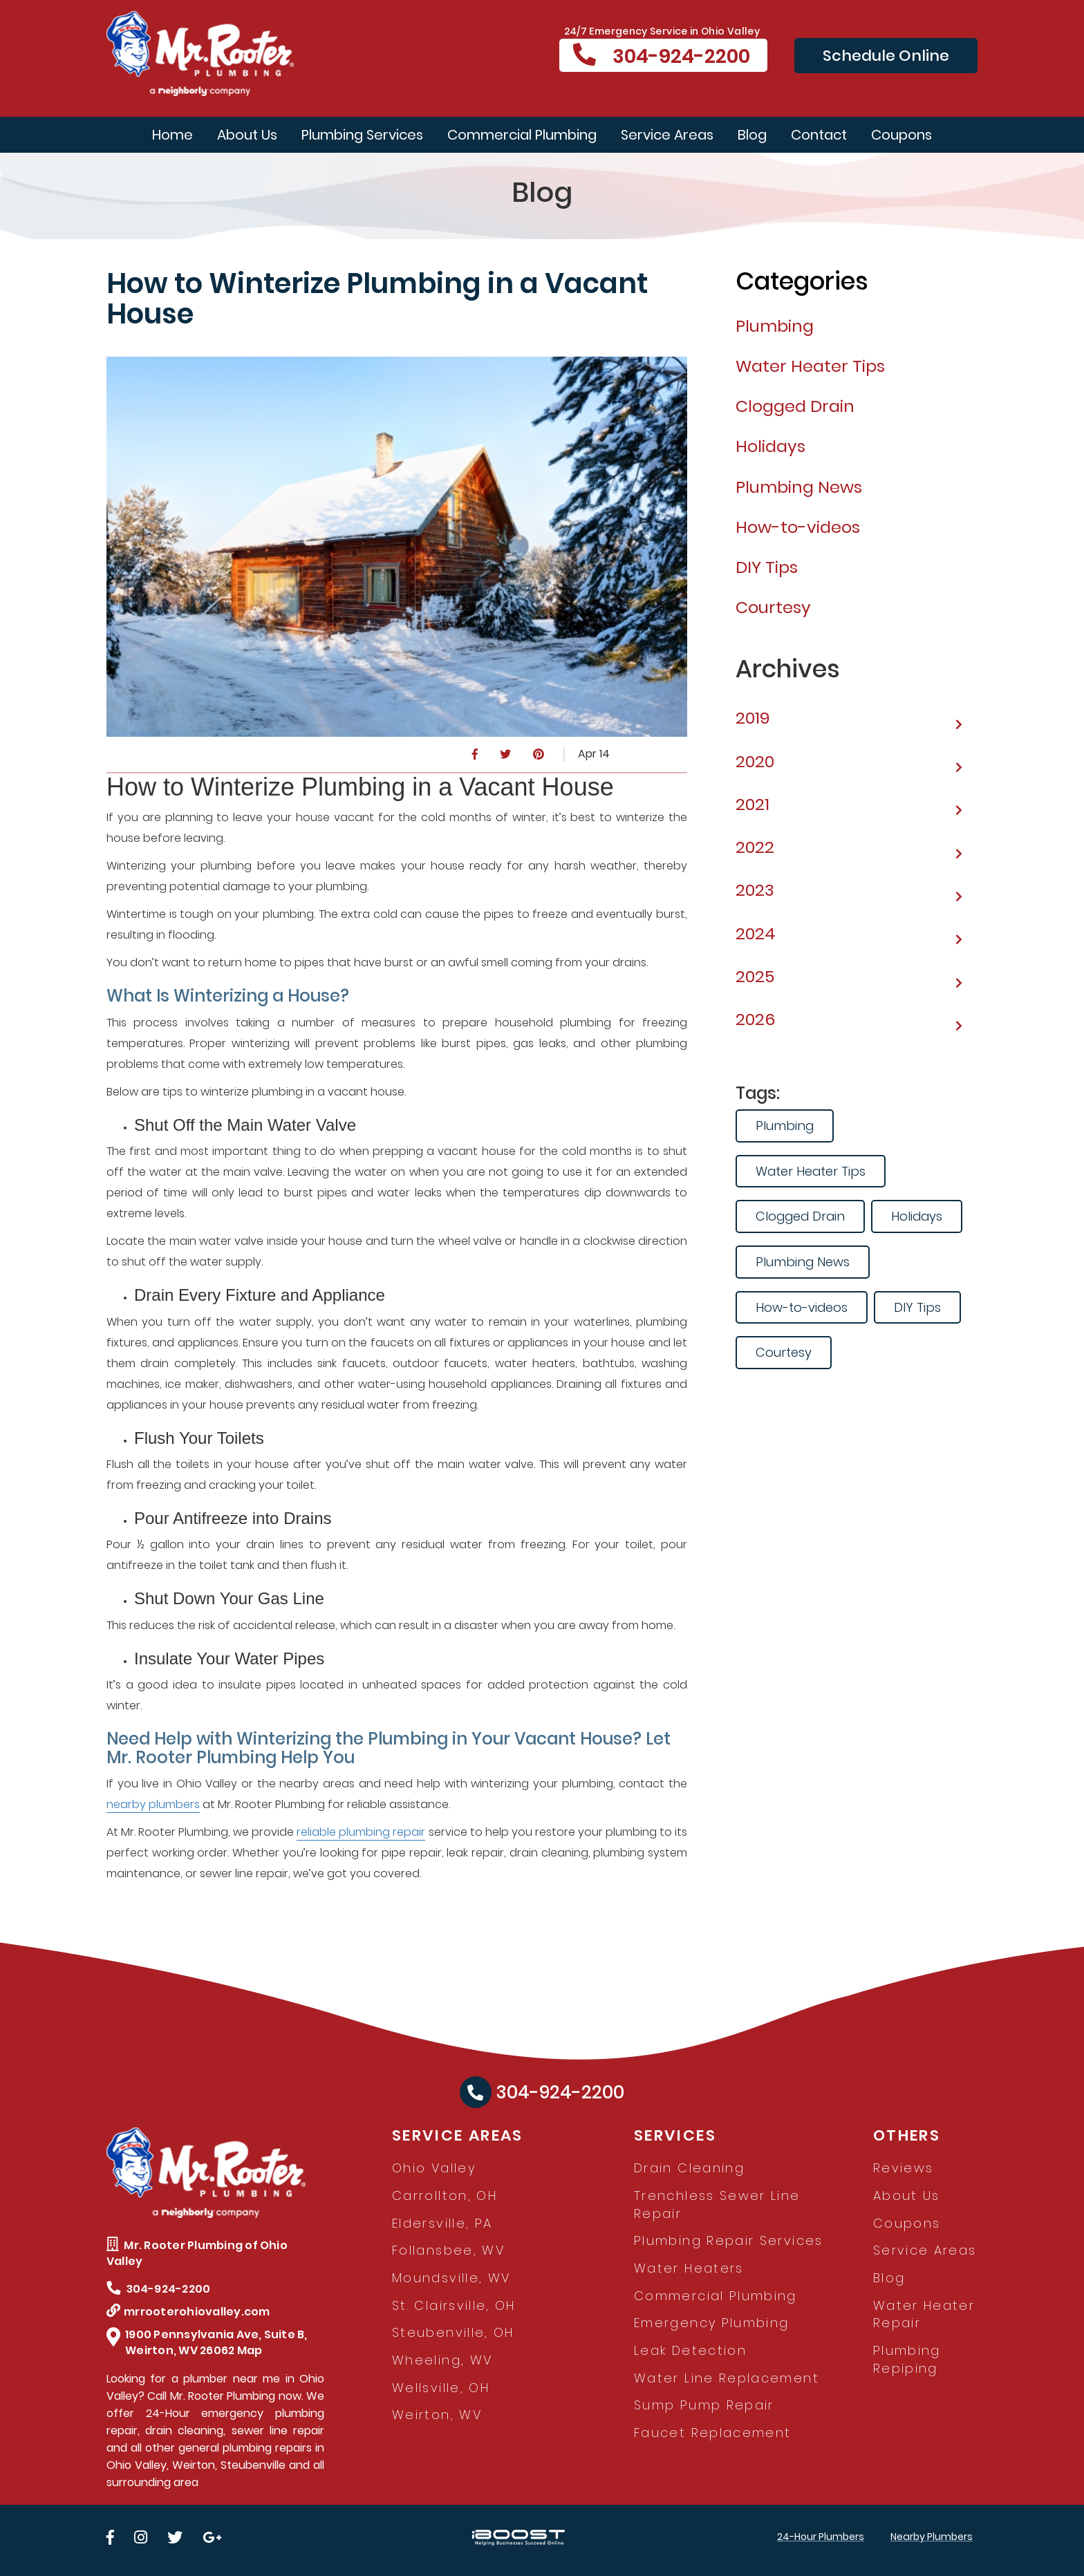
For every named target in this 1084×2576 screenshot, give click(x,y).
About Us (247, 134)
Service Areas (667, 134)
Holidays (916, 1216)
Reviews (903, 2168)
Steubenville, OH (453, 2332)
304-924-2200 (661, 56)
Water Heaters (689, 2268)
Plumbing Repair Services (728, 2240)
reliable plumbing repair (361, 1832)
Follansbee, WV (448, 2250)
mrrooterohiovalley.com (188, 2312)
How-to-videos (802, 1307)
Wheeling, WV (442, 2360)
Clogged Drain (800, 1216)
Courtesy (784, 1352)
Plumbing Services (362, 134)
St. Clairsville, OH (454, 2305)
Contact (819, 134)
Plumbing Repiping (907, 2359)
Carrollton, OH (444, 2195)
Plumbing (785, 1125)
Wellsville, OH (440, 2387)
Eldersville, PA (442, 2223)
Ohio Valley (434, 2168)
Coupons (901, 134)
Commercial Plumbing (522, 134)
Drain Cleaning (689, 2168)
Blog (752, 134)
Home (172, 134)
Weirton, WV (437, 2414)
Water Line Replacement (726, 2378)
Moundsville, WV (451, 2277)
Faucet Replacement (712, 2432)
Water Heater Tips (811, 1171)
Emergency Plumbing (711, 2322)
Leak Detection (690, 2350)
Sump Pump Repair (704, 2405)
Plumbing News (803, 1261)
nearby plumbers (153, 1804)
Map (250, 2350)
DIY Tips (917, 1307)
